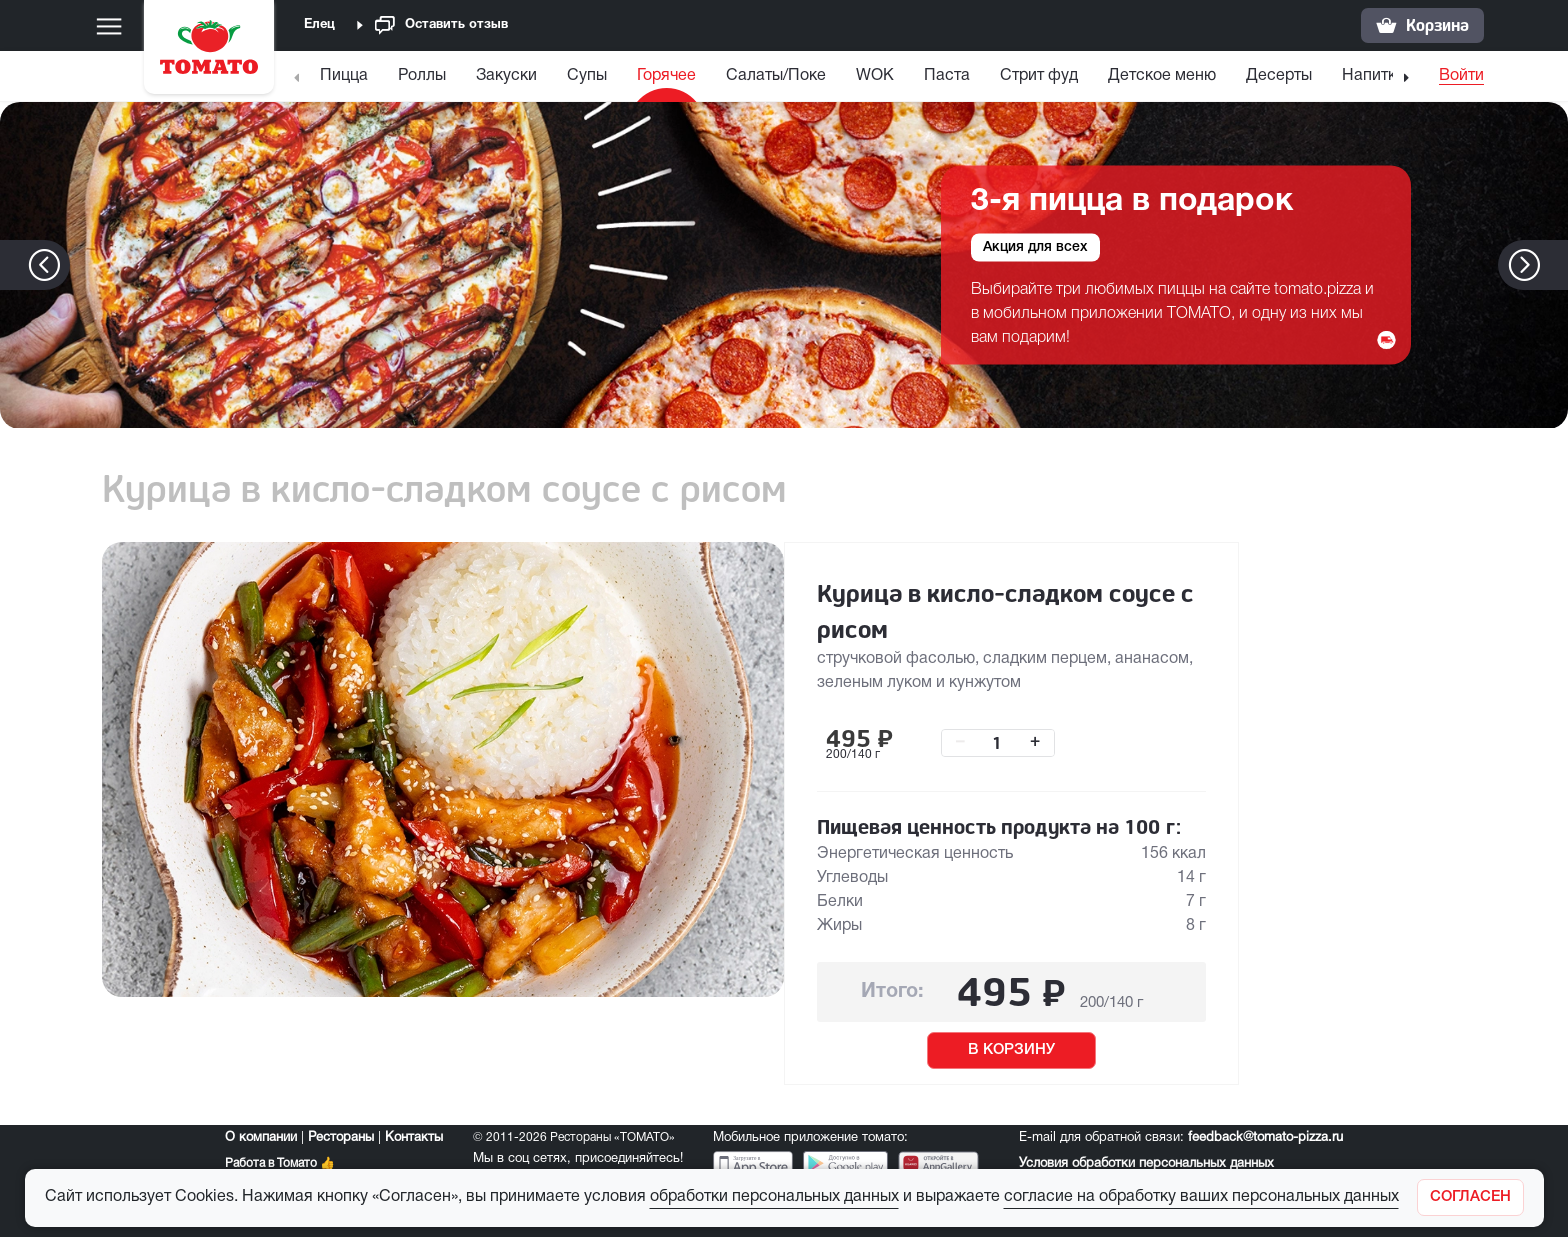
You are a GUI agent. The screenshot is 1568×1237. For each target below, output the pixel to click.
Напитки (1373, 76)
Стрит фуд (1039, 76)
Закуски (506, 76)
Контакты (414, 1138)
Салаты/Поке (776, 76)
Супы (587, 76)
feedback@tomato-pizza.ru (1265, 1138)
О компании (261, 1138)
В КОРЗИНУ (1011, 1050)
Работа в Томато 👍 (280, 1163)
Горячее (666, 76)
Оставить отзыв (441, 25)
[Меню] (109, 26)
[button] (1554, 265)
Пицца (344, 76)
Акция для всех (1035, 247)
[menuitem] (346, 80)
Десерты (1279, 76)
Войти (1461, 76)
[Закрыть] (1470, 1197)
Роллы (422, 76)
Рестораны (341, 1138)
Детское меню (1162, 76)
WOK (875, 76)
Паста (947, 76)
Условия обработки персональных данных (1146, 1164)
